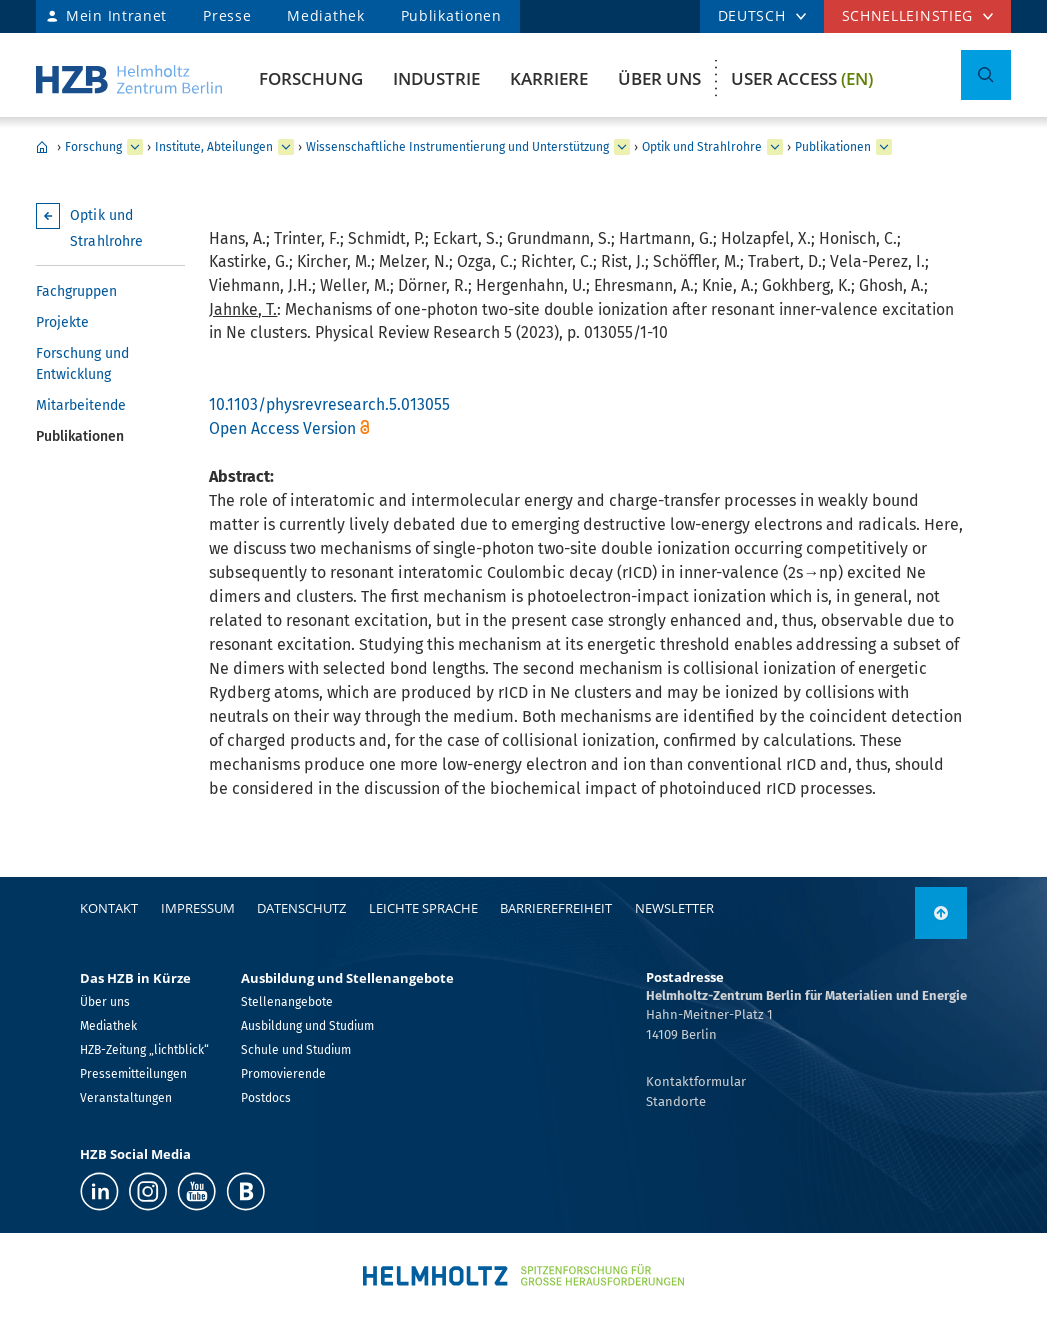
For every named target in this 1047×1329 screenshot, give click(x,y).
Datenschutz (301, 908)
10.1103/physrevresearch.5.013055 (329, 404)
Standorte (676, 1101)
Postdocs (266, 1098)
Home (42, 147)
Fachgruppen (76, 291)
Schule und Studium (296, 1050)
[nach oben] (941, 913)
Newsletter (674, 908)
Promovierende (283, 1074)
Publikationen (451, 15)
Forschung (311, 78)
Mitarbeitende (81, 405)
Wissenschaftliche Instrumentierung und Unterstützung (457, 147)
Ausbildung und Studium (307, 1026)
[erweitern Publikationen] (884, 147)
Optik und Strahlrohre (702, 147)
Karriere (549, 78)
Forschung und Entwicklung (82, 364)
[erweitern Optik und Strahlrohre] (775, 147)
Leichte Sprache (423, 908)
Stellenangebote (287, 1002)
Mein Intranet (116, 15)
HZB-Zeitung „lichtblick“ (144, 1050)
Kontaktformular (696, 1081)
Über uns (659, 78)
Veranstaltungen (126, 1098)
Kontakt (109, 908)
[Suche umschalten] (986, 75)
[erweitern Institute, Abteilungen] (286, 147)
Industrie (436, 78)
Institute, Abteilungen (214, 147)
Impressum (198, 908)
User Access (802, 78)
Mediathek (325, 15)
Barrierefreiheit (556, 908)
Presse (227, 15)
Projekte (62, 322)
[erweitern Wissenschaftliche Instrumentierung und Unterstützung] (622, 147)
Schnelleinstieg (908, 15)
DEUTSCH (752, 15)
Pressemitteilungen (133, 1074)
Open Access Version (282, 428)
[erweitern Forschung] (135, 147)
